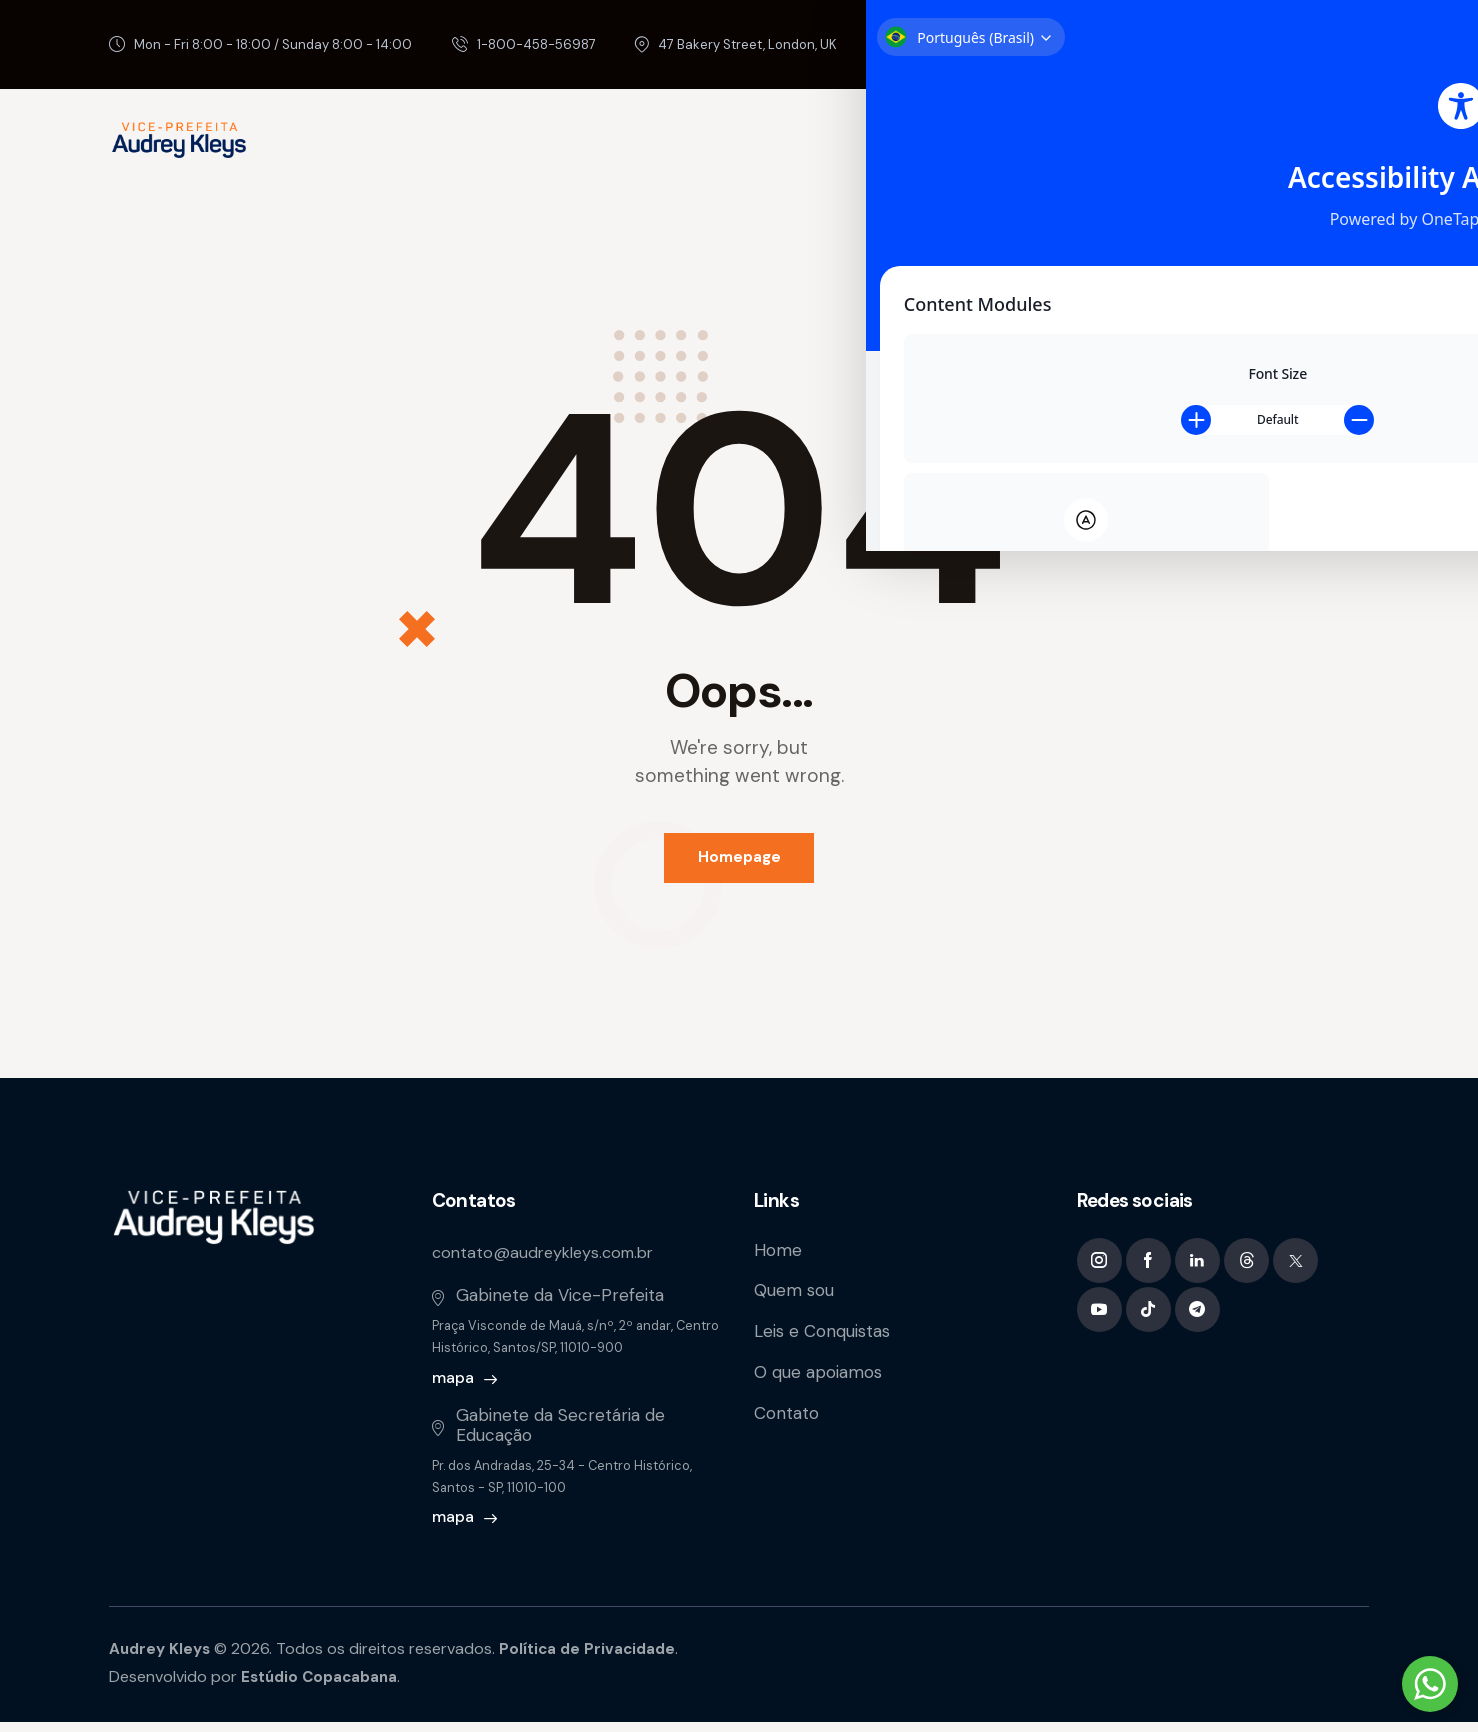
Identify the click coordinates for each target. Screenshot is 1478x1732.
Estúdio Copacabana (323, 1686)
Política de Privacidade (595, 1657)
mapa (453, 1387)
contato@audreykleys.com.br (549, 1261)
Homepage (739, 862)
